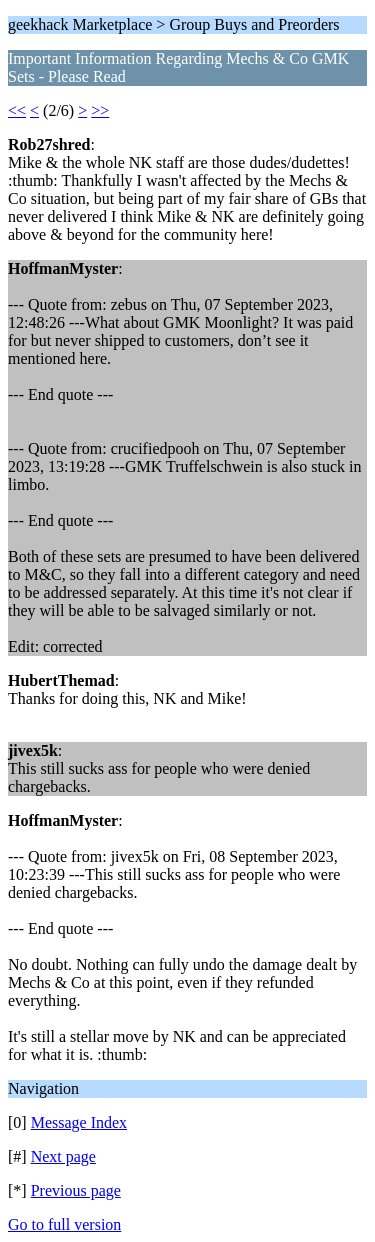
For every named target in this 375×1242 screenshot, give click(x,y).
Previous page (76, 1190)
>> (100, 110)
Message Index (79, 1122)
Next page (63, 1156)
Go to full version (64, 1224)
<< (17, 110)
